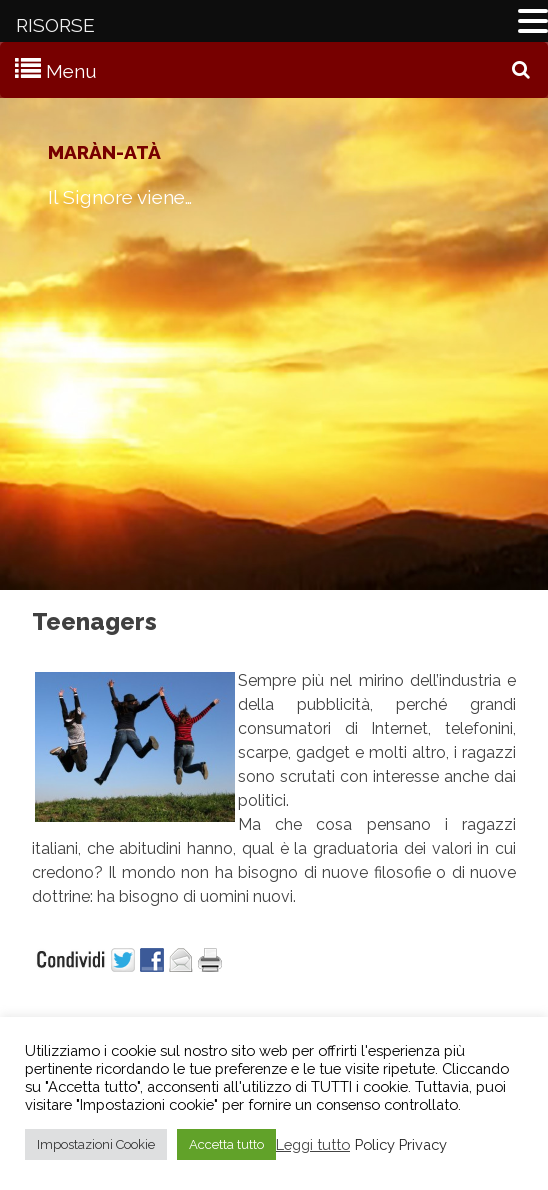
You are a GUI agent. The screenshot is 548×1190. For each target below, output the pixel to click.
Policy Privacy (401, 1144)
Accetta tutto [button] (226, 1144)
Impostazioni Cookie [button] (96, 1144)
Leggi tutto (313, 1144)
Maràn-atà (104, 152)
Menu (71, 71)
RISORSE (55, 25)
